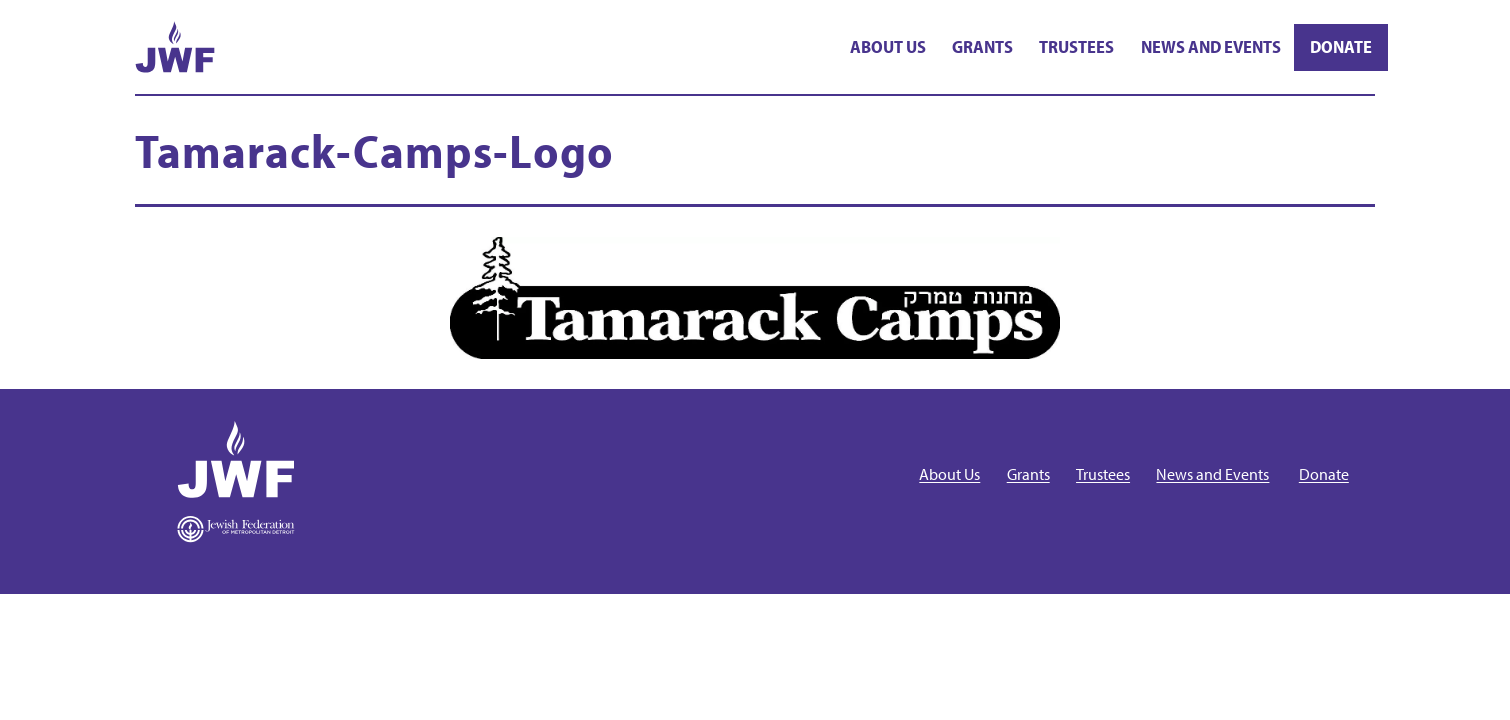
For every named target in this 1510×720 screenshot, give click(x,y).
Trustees (1076, 46)
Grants (982, 46)
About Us (888, 46)
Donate (1341, 46)
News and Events (1211, 46)
